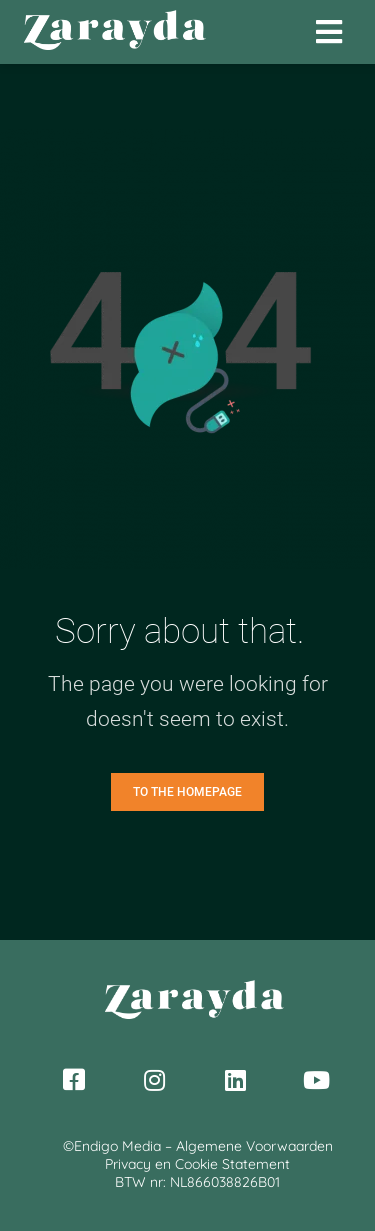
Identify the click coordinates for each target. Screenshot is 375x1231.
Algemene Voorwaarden (254, 1146)
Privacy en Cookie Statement (197, 1164)
